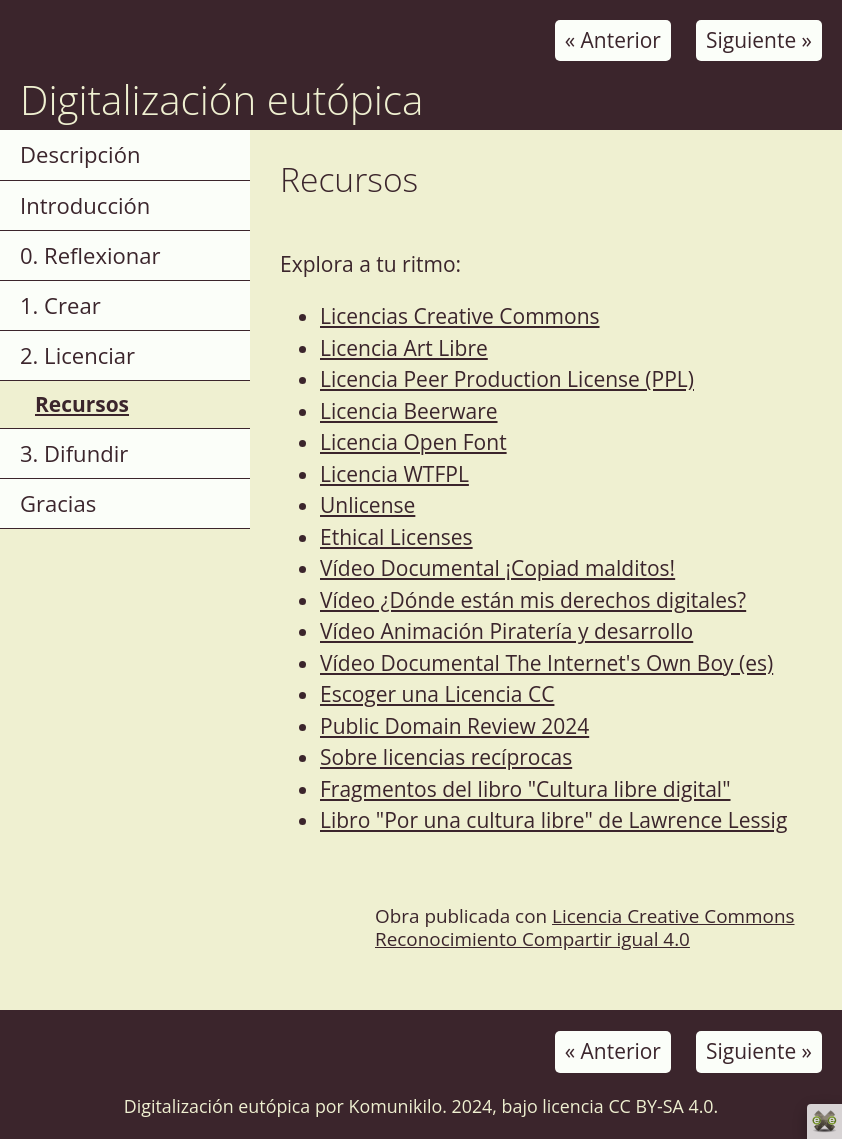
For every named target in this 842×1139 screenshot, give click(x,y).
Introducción (85, 205)
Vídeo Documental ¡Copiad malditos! (497, 568)
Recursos (82, 404)
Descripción (80, 154)
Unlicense (367, 505)
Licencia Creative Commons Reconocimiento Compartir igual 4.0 (585, 927)
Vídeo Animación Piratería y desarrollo (506, 631)
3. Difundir (74, 453)
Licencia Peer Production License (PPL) (507, 379)
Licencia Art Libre (404, 348)
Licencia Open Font (413, 442)
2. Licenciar (77, 355)
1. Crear (60, 305)
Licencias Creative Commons (460, 316)
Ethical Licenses (396, 537)
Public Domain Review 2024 (454, 726)
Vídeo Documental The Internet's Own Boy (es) (546, 663)
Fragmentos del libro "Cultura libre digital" (525, 789)
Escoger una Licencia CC (437, 694)
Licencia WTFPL (394, 474)
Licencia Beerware (409, 411)
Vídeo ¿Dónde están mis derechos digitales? (533, 600)
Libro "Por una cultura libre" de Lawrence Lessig (553, 820)
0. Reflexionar (90, 255)
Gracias (58, 503)
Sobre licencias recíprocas (446, 757)
